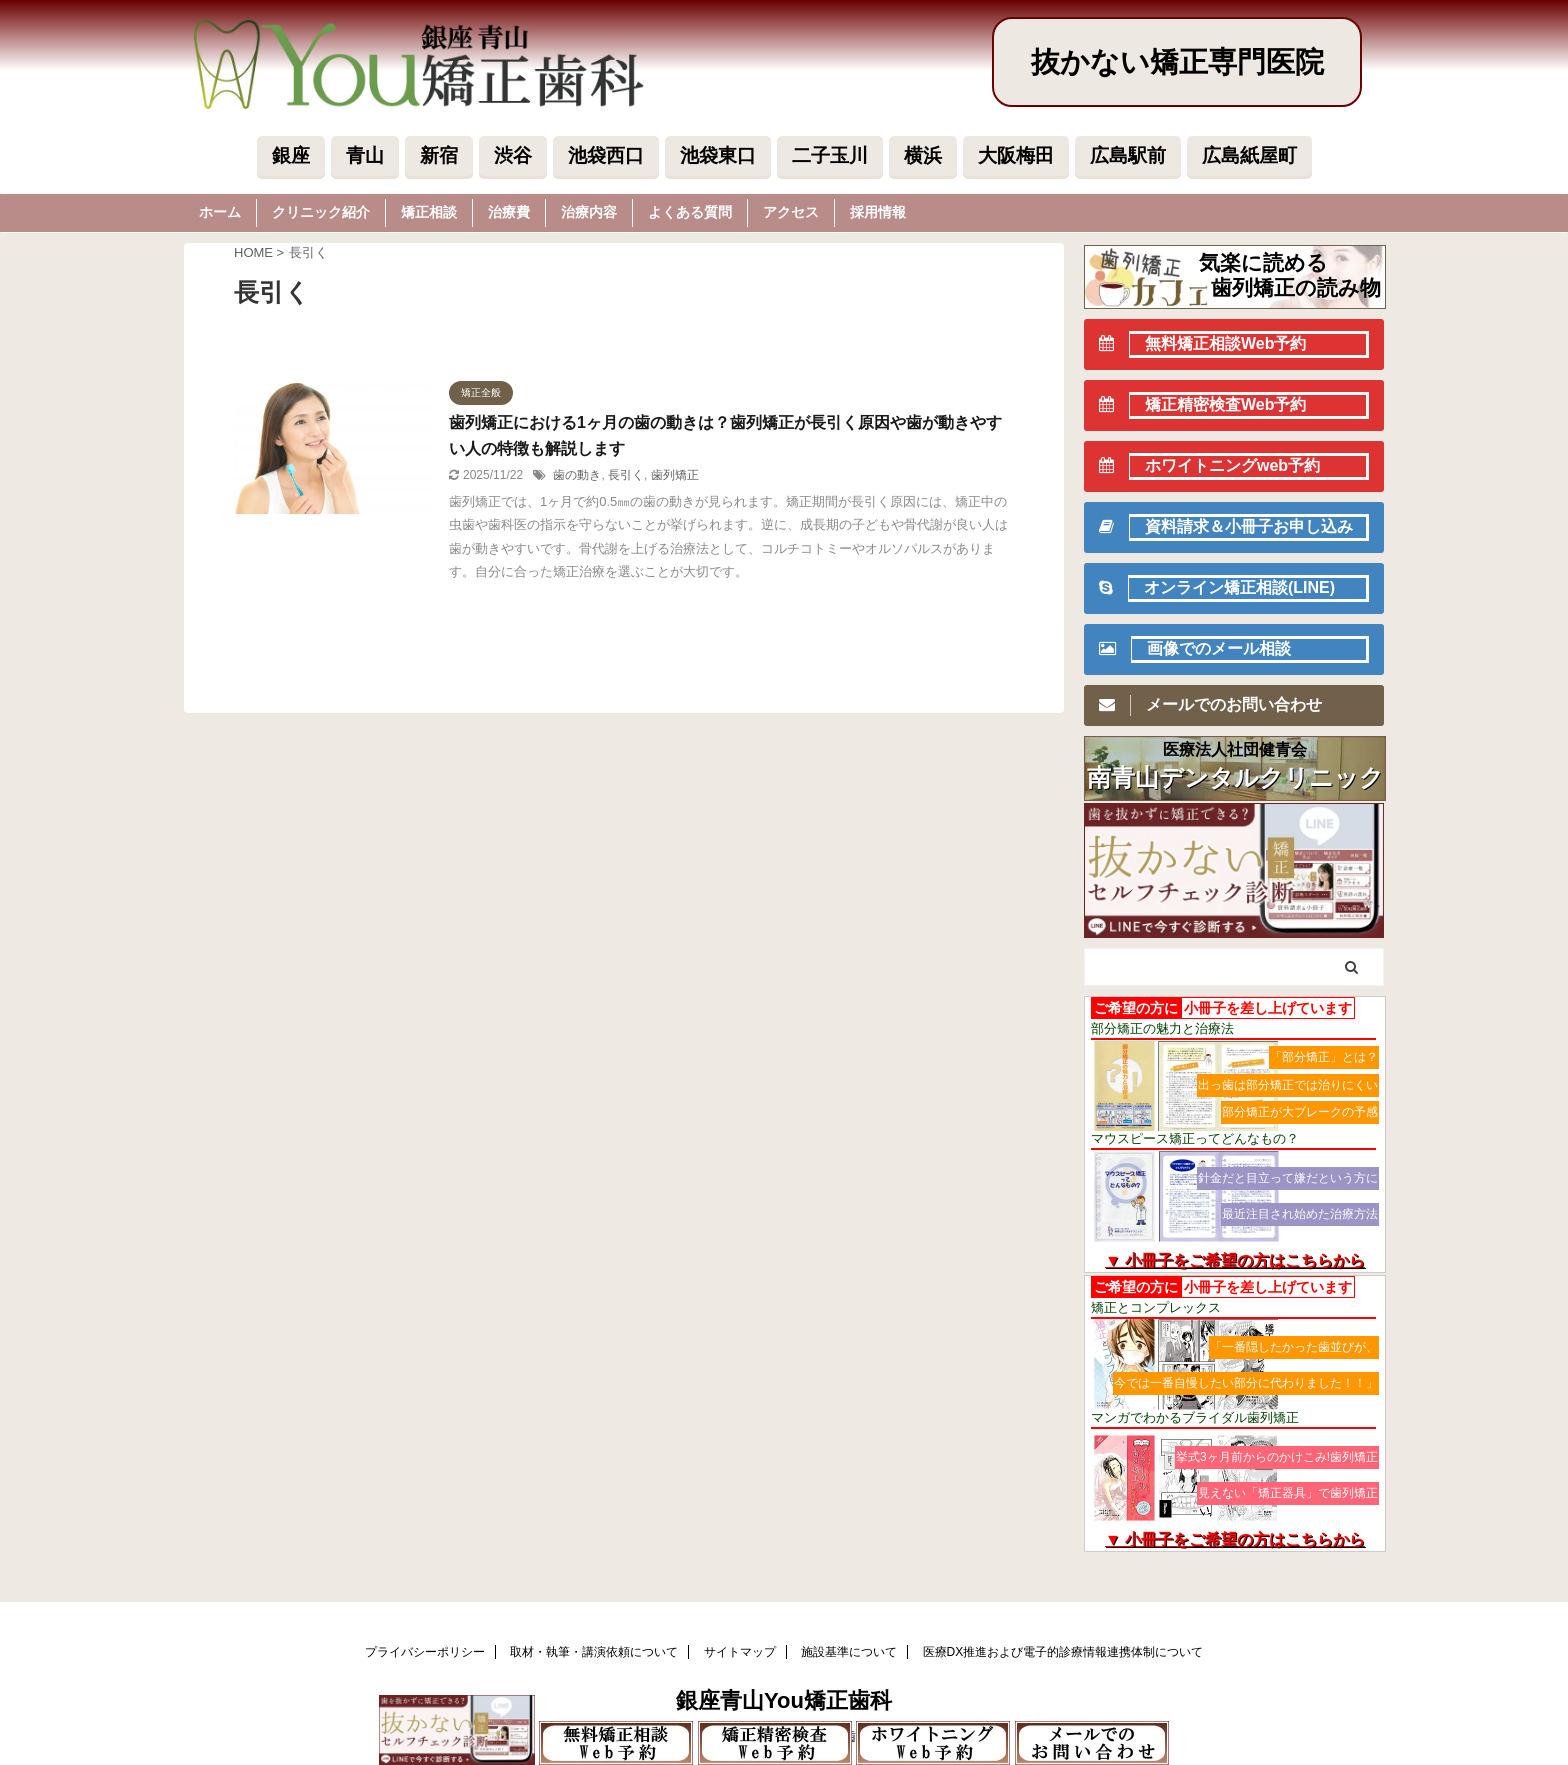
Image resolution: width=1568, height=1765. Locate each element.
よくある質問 (690, 212)
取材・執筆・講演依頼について (594, 1652)
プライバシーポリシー (425, 1652)
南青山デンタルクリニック (1235, 778)
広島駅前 (1128, 155)
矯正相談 (429, 212)
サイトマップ (740, 1652)
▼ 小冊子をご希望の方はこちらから (1235, 1260)
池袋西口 (606, 155)
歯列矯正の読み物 (1296, 287)
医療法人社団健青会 (1235, 749)
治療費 (509, 212)
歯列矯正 (675, 475)
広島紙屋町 (1249, 155)
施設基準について (849, 1652)
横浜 (923, 155)
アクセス (791, 212)
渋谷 (513, 155)
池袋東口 (718, 155)
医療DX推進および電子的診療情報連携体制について (1063, 1652)
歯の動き (577, 475)
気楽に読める (1263, 262)
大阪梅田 (1016, 155)
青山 (365, 155)
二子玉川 (830, 155)
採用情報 (878, 212)
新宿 (439, 155)
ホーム (220, 212)
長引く (626, 475)
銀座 (291, 155)
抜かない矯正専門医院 (1177, 62)
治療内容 (589, 212)
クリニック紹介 (321, 212)
